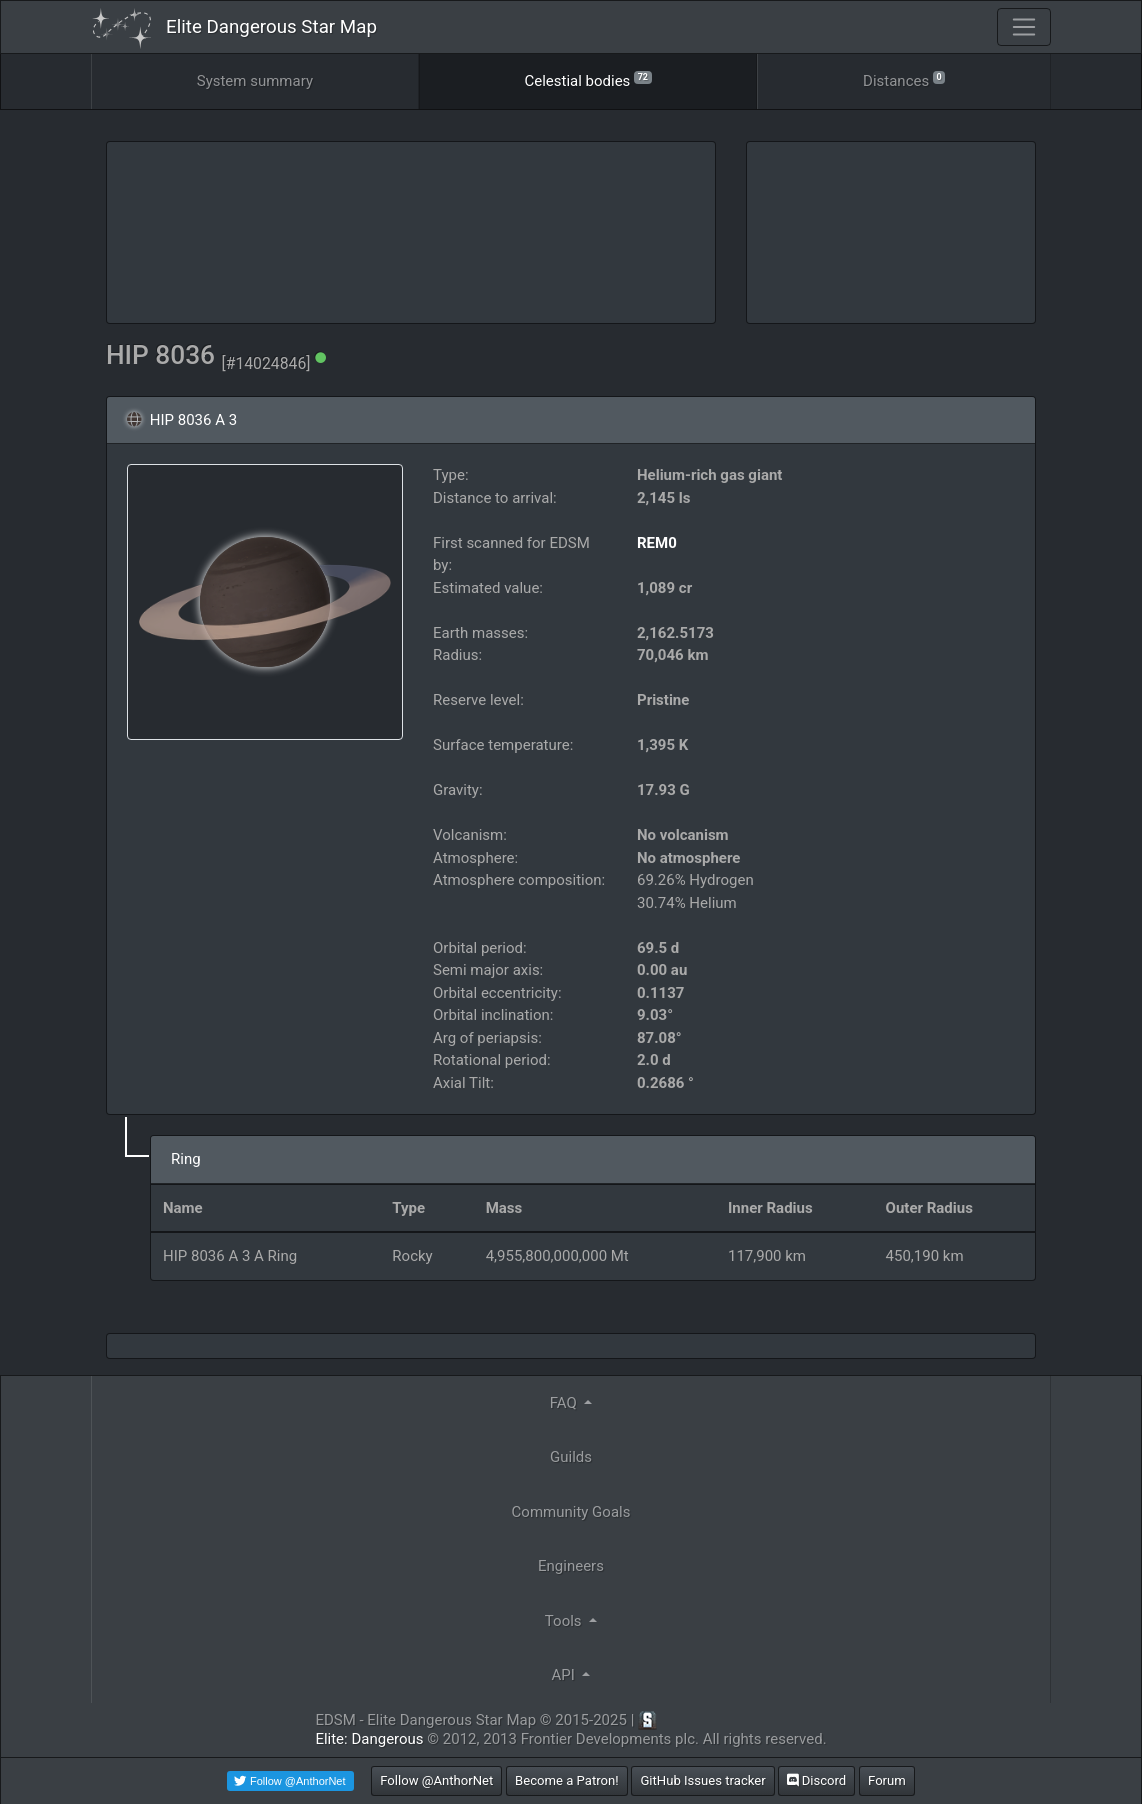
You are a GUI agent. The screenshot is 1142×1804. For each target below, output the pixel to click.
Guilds (571, 1457)
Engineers (571, 1566)
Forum (887, 1780)
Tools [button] (565, 1621)
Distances (904, 79)
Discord (816, 1780)
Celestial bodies (587, 79)
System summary (255, 81)
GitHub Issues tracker (702, 1780)
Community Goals (571, 1512)
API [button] (565, 1675)
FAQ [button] (565, 1403)
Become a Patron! (567, 1780)
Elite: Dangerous (369, 1739)
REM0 (657, 543)
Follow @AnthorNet (436, 1780)
